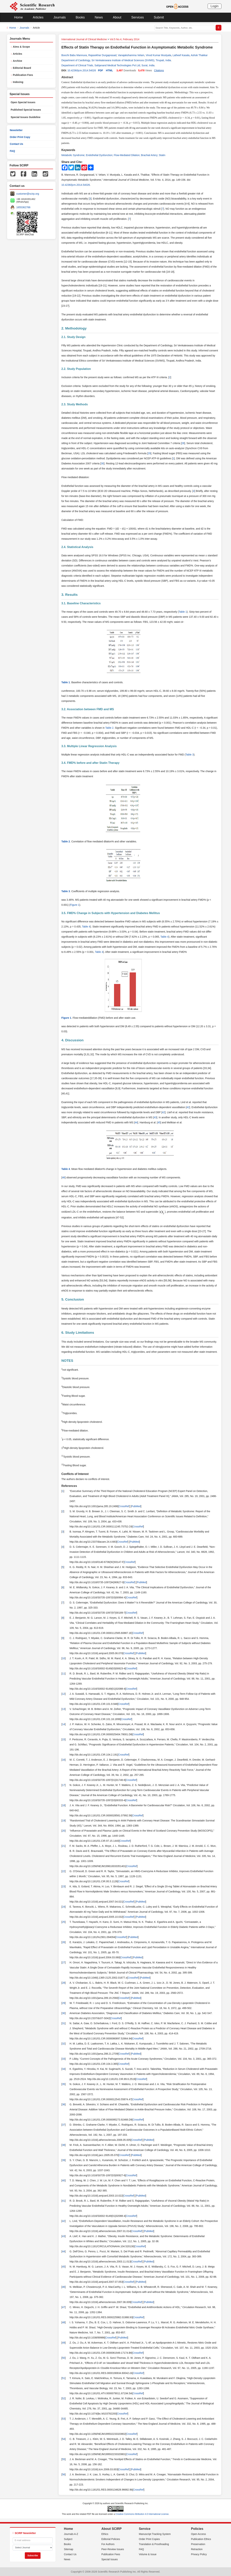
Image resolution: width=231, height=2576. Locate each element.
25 (63, 1921)
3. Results (69, 595)
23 (63, 1886)
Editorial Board (22, 67)
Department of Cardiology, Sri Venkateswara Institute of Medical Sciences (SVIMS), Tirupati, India (116, 60)
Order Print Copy (20, 137)
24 (63, 1906)
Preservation (198, 2544)
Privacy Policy (199, 2554)
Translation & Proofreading (154, 2544)
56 (63, 2474)
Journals (59, 17)
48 (63, 2322)
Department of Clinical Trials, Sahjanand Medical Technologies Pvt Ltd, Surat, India (107, 65)
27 (63, 1962)
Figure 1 (74, 904)
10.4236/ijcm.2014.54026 (81, 70)
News (99, 17)
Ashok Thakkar (199, 55)
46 (63, 1177)
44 (136, 1122)
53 (63, 2418)
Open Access (198, 2534)
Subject (68, 2539)
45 (159, 1122)
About (117, 17)
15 (63, 1739)
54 (63, 2439)
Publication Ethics (201, 2539)
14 (63, 1724)
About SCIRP (111, 2529)
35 (63, 2084)
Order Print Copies (149, 2539)
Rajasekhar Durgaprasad (102, 55)
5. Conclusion (72, 1299)
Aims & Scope (21, 46)
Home (18, 17)
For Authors (107, 2544)
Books (80, 17)
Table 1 (183, 611)
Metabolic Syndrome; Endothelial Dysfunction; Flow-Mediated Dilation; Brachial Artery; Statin (113, 155)
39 (63, 2160)
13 (63, 1709)
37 (63, 2124)
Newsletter (16, 130)
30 (102, 463)
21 (63, 1845)
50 (63, 2357)
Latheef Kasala (181, 55)
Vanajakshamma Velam (131, 55)
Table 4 (86, 926)
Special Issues (109, 2559)
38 (63, 2144)
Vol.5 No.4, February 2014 (124, 39)
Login (215, 6)
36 (63, 2104)
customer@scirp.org (27, 193)
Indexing (18, 82)
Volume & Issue (147, 2554)
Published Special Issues (26, 109)
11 (63, 1673)
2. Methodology (74, 328)
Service (144, 2529)
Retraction (197, 2549)
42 (188, 1107)
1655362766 (23, 207)
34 (63, 2068)
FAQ (12, 151)
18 (63, 1805)
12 (63, 1693)
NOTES (67, 1360)
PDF (100, 70)
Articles (38, 17)
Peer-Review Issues (112, 2549)
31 (63, 2023)
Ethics (104, 2534)
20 (63, 1830)
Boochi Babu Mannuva (74, 55)
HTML (109, 70)
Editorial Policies (110, 2539)
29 (149, 453)
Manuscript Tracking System (155, 2534)
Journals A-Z (71, 2534)
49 (63, 2342)
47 (63, 2307)
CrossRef (124, 1506)
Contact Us (16, 143)
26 (63, 1942)
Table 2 (109, 727)
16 (63, 1759)
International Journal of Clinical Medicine (84, 39)
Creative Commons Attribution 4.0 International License (142, 2514)
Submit (159, 17)
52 (63, 2398)
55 (63, 2459)
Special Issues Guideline (25, 117)
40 (63, 2180)
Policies (197, 2529)
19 (63, 1820)
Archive (17, 60)
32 (63, 2043)
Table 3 (190, 754)
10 (63, 1658)
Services (137, 17)
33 (63, 2058)
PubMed (136, 1506)
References (69, 1485)
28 (183, 443)
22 (63, 1871)
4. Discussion (72, 1040)
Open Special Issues (23, 102)
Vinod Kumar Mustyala (158, 55)
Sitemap (68, 2549)
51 (63, 2378)
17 (63, 1785)
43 (155, 1117)
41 (63, 2200)
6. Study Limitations (77, 1332)
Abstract (67, 77)
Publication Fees (23, 75)
